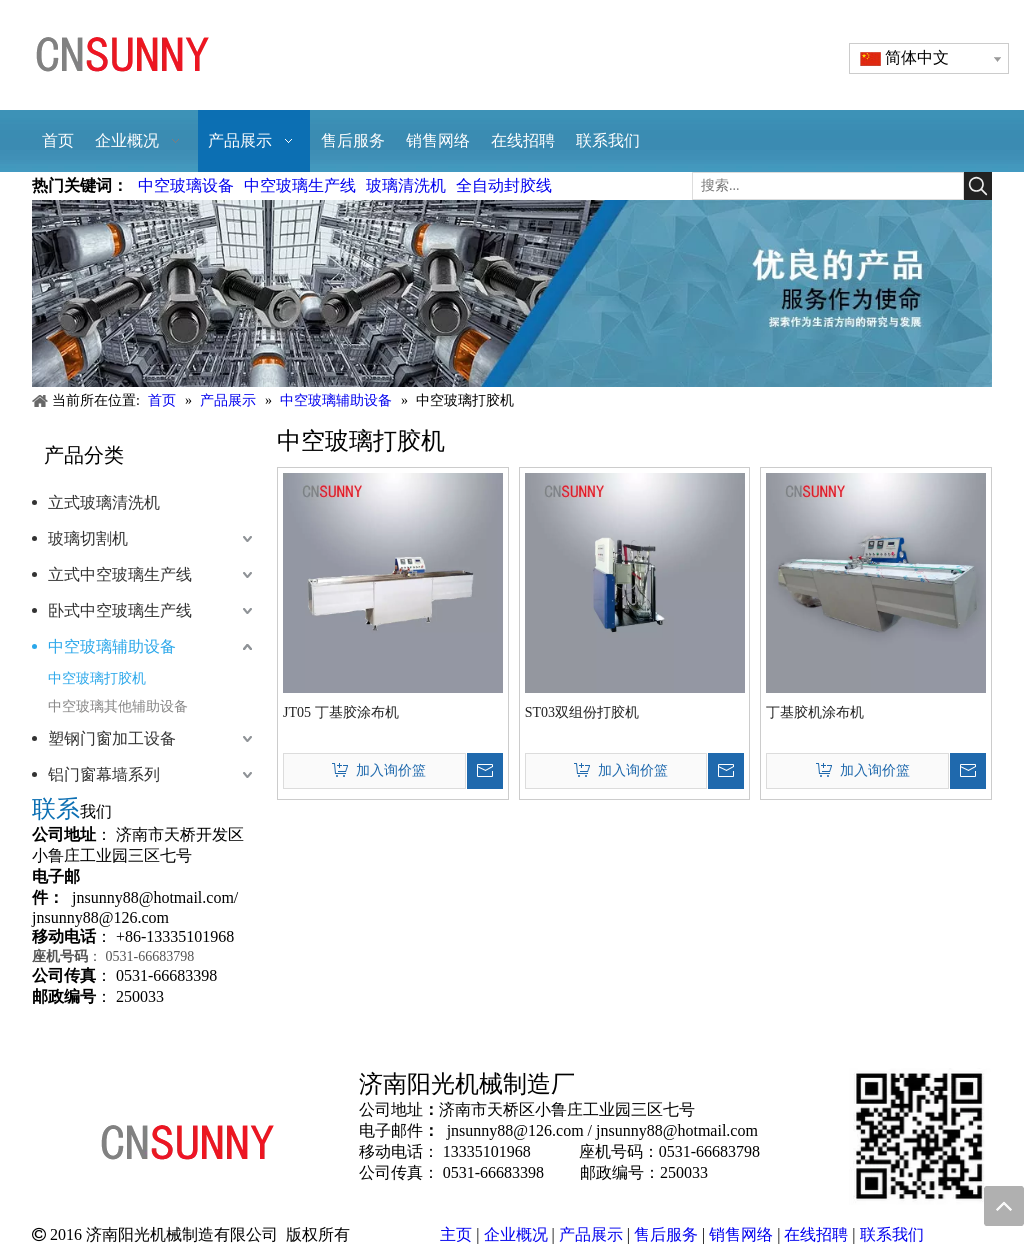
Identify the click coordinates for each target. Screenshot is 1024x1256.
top (1004, 1206)
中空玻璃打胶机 (97, 678)
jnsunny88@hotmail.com (153, 897)
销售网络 (741, 1234)
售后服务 (666, 1234)
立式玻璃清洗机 (104, 502)
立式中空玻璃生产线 (120, 574)
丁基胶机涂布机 (815, 712)
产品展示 (591, 1234)
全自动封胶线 (504, 185)
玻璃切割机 (88, 538)
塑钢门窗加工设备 (112, 738)
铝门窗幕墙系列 (104, 774)
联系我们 (892, 1234)
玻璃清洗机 (406, 185)
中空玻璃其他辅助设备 (118, 706)
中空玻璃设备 (186, 185)
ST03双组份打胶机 (582, 712)
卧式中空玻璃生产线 (120, 610)
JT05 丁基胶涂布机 (341, 712)
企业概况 (516, 1234)
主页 (456, 1234)
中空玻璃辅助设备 (112, 646)
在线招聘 (816, 1234)
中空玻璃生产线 (300, 185)
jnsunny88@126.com (100, 917)
